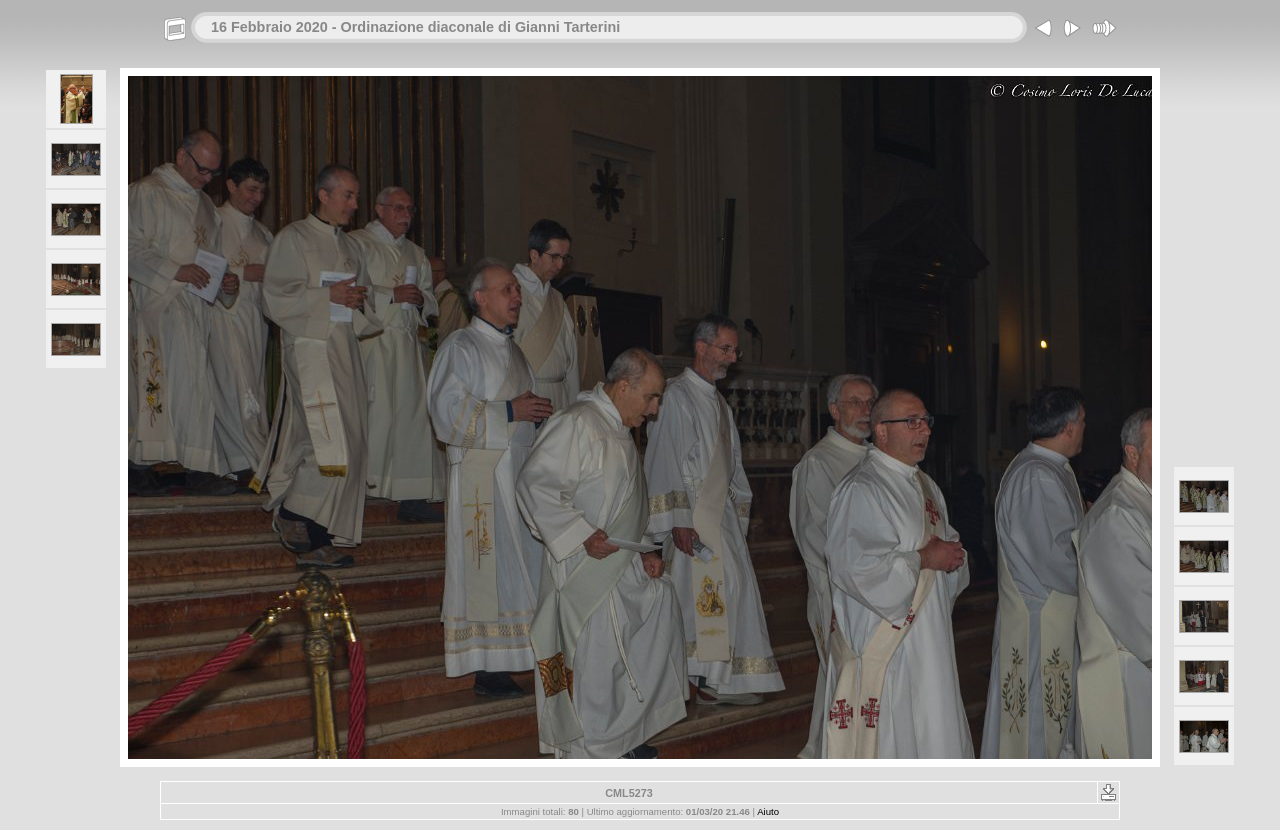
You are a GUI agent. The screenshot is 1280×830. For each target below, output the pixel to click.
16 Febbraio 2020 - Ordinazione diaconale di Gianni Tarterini (415, 27)
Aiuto (768, 811)
